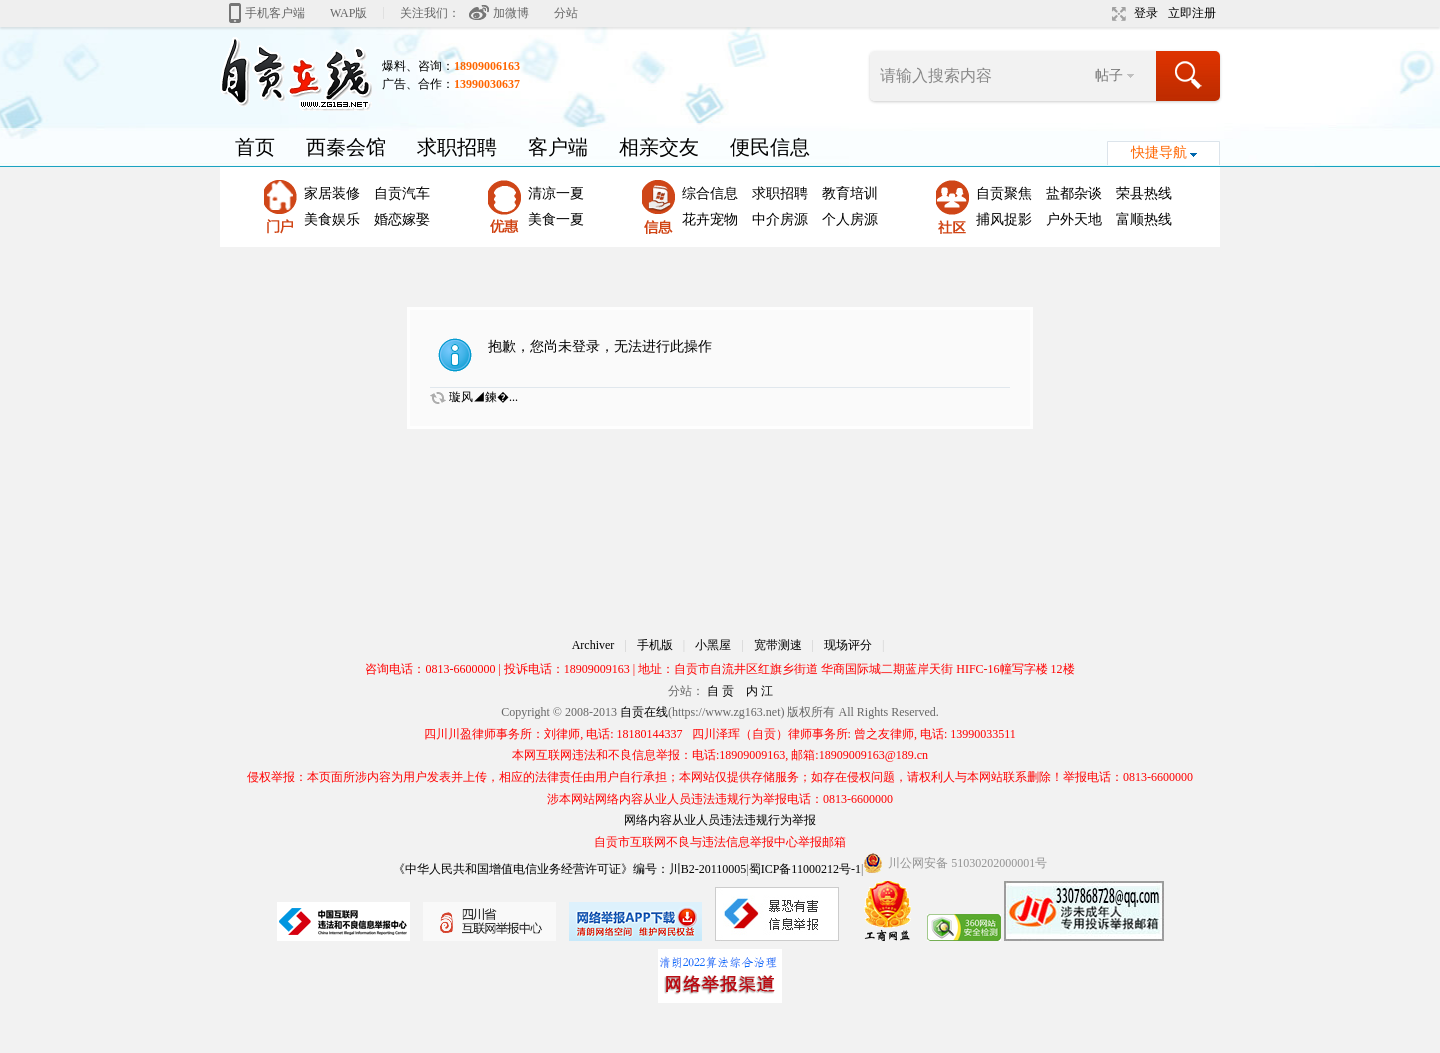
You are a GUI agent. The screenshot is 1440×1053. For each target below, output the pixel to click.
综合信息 (710, 193)
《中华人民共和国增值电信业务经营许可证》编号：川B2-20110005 (570, 869)
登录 (1146, 13)
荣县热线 (1144, 193)
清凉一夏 (556, 193)
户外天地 (1074, 219)
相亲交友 (659, 147)
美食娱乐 (332, 219)
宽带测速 (778, 645)
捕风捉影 (1004, 219)
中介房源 (780, 219)
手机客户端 (275, 13)
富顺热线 (1144, 219)
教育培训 (850, 193)
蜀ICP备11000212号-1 (805, 869)
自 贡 (720, 691)
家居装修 (332, 193)
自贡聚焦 (1004, 193)
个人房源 (850, 219)
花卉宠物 (710, 219)
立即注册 (1192, 13)
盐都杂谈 (1074, 193)
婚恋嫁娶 (402, 219)
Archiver (593, 645)
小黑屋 (713, 645)
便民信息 (770, 147)
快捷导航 (1159, 152)
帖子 (1109, 75)
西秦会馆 (346, 147)
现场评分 (848, 645)
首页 (255, 147)
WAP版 (348, 13)
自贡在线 (644, 712)
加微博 (511, 13)
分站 (566, 13)
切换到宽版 (1116, 14)
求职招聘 (457, 147)
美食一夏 (556, 219)
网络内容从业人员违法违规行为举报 (720, 820)
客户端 (558, 147)
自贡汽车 (402, 193)
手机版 (655, 645)
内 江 (759, 691)
